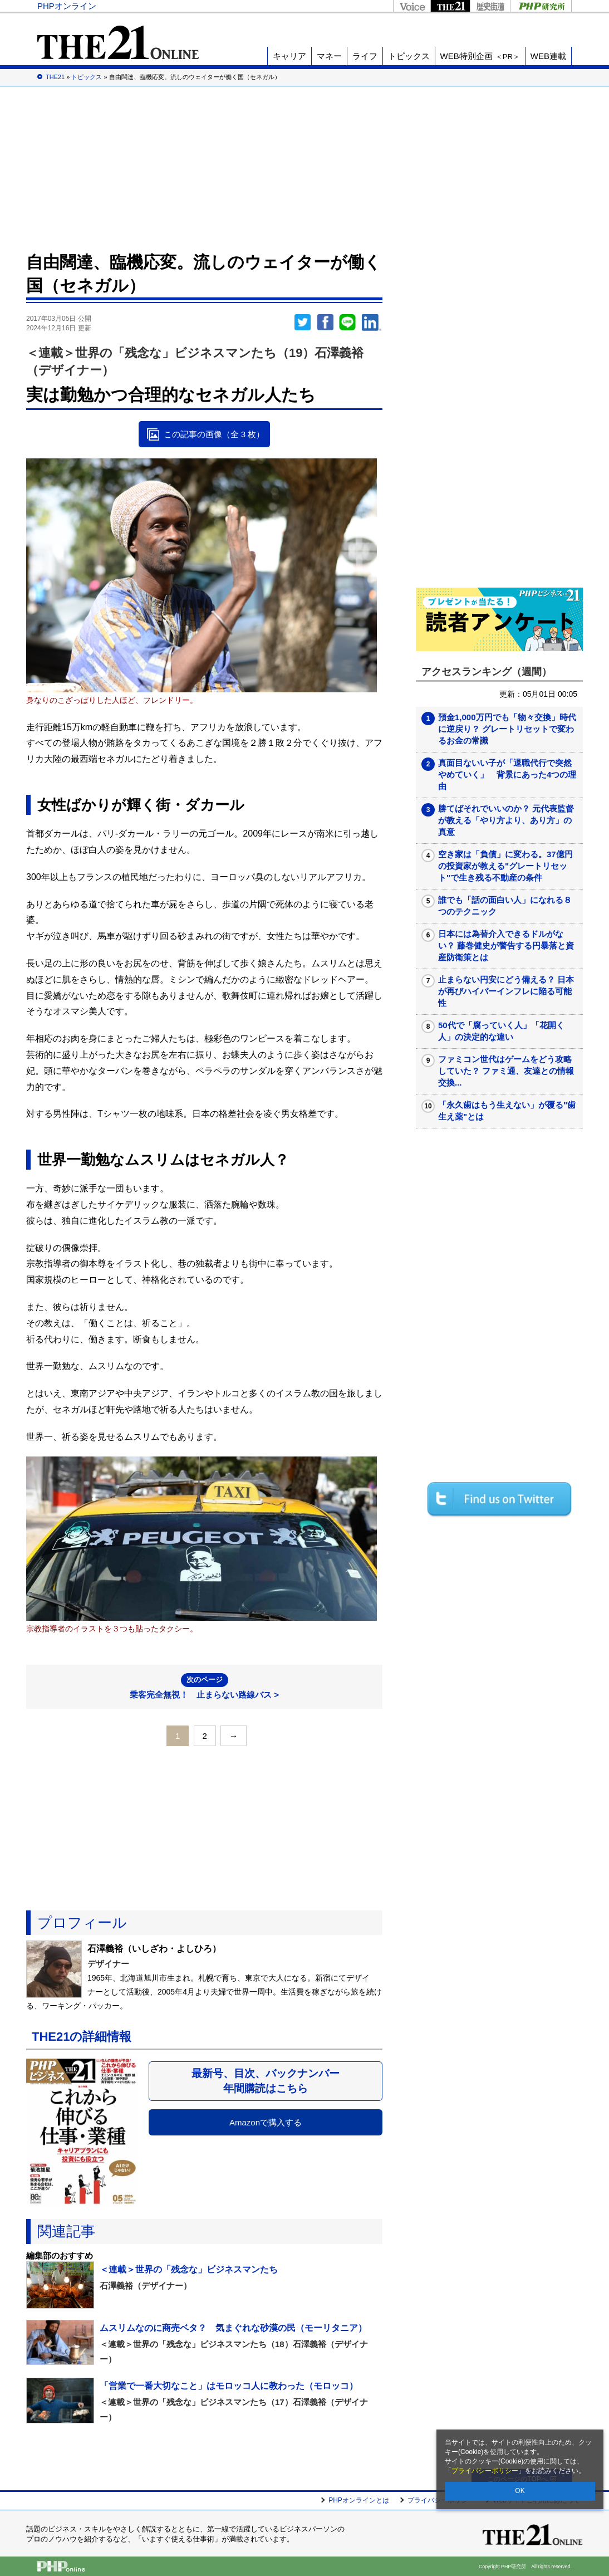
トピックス (409, 56)
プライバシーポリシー (484, 2471)
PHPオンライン (66, 6)
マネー (329, 56)
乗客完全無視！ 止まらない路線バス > (204, 1686)
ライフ (364, 56)
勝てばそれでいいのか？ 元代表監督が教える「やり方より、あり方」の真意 (506, 820)
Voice (411, 6)
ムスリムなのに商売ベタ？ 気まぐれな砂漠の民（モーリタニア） (233, 2328)
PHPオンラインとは (358, 2500)
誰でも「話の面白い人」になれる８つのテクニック (505, 905)
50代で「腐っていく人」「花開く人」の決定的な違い (501, 1031)
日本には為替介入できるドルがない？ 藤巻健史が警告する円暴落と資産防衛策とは (506, 945)
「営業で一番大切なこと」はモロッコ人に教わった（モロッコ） (229, 2386)
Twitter (302, 322)
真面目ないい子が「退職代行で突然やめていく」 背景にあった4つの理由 (507, 774)
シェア (325, 322)
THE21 (450, 6)
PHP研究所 (541, 6)
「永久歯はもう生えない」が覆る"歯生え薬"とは (507, 1110)
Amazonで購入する (265, 2122)
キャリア (289, 56)
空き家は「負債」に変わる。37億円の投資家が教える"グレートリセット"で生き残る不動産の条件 (505, 865)
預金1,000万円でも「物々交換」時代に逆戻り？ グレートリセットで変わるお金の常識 (507, 728)
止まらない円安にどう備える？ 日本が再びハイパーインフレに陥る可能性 (506, 991)
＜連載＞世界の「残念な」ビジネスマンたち (189, 2269)
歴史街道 (490, 6)
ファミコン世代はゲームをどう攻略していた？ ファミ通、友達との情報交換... (506, 1070)
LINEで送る (347, 322)
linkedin (371, 322)
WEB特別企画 (480, 56)
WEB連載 (548, 56)
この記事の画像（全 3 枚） (214, 434)
